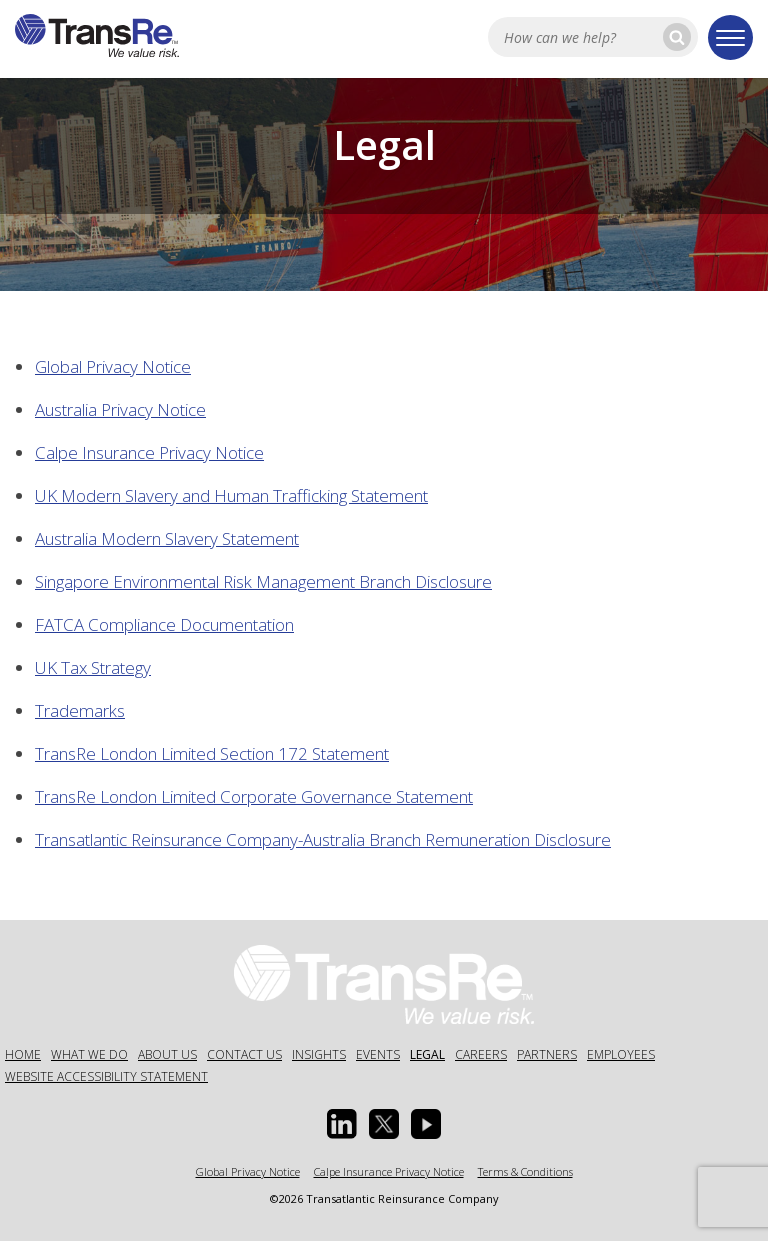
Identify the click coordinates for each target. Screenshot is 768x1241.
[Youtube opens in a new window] (426, 1124)
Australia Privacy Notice (120, 409)
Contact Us (244, 1054)
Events (378, 1054)
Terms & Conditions (525, 1171)
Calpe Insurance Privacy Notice (149, 452)
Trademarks (80, 710)
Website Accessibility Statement (106, 1076)
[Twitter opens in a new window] (384, 1124)
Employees (621, 1054)
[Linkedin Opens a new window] (342, 1124)
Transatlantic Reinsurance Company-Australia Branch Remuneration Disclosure (323, 839)
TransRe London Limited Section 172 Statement (212, 753)
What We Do (89, 1054)
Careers (481, 1054)
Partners (547, 1054)
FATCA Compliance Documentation (164, 624)
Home (23, 1054)
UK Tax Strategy (93, 667)
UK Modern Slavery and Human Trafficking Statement (231, 495)
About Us (167, 1054)
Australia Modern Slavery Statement (167, 538)
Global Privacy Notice (113, 366)
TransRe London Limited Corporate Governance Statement (254, 796)
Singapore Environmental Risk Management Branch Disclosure (263, 581)
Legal (427, 1054)
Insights (319, 1054)
